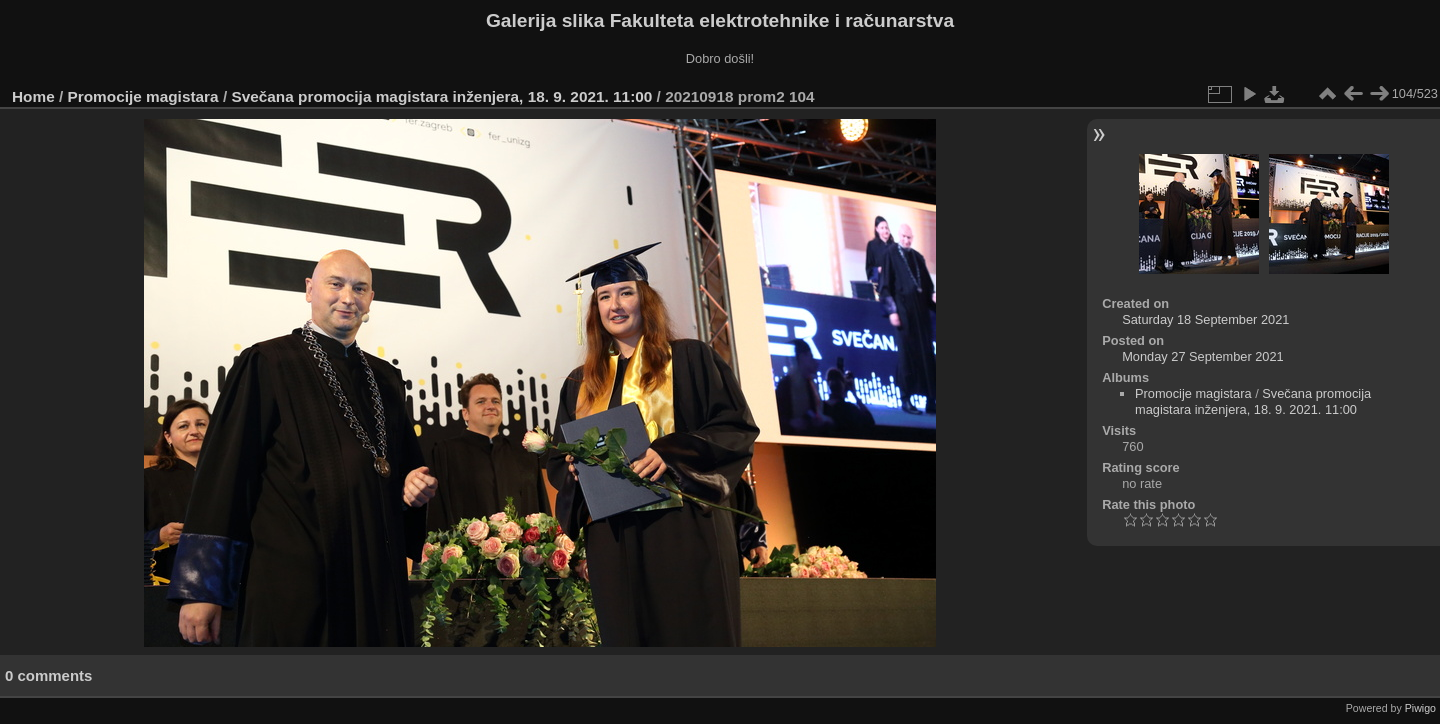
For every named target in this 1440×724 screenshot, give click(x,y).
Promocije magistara (143, 96)
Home (33, 96)
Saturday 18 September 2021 (1205, 319)
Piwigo (1420, 708)
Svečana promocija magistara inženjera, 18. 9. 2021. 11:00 (441, 96)
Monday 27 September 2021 (1203, 356)
